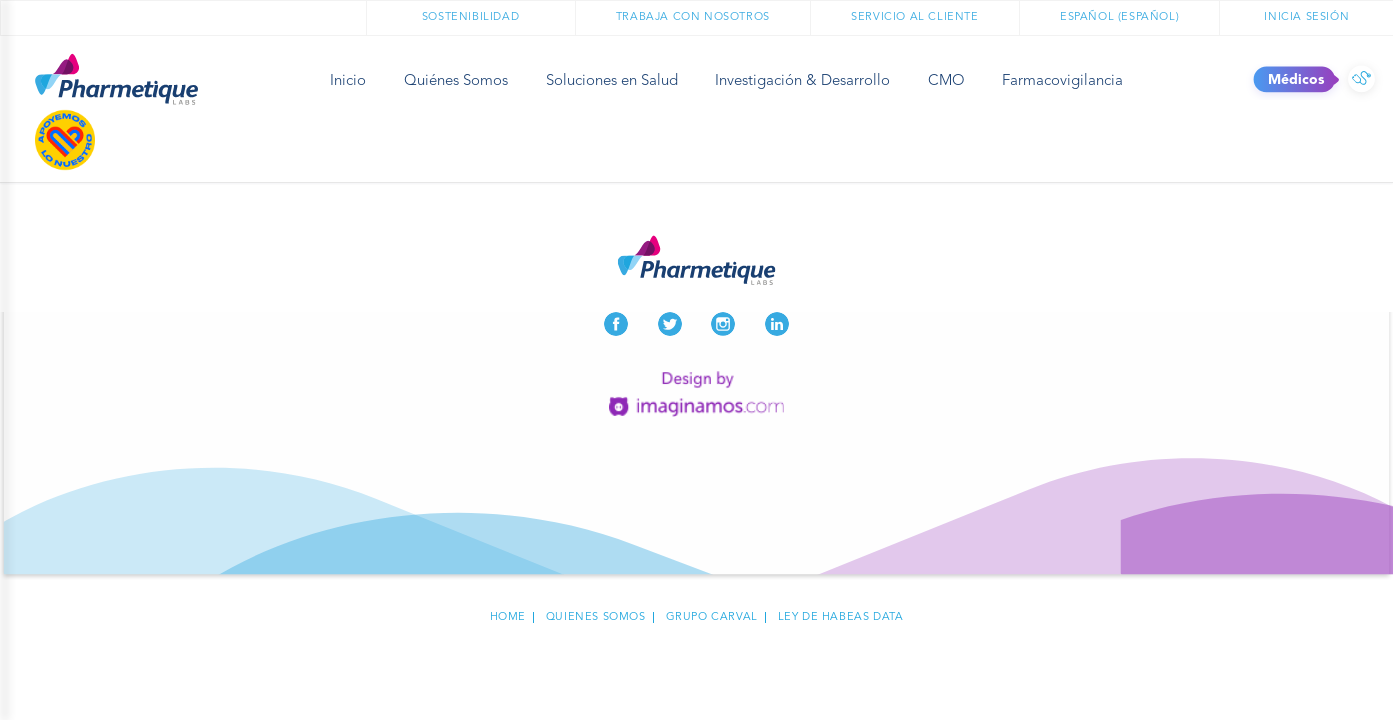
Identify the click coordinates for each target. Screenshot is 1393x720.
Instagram (723, 324)
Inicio (348, 81)
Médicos (1361, 80)
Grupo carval (712, 617)
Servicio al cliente (914, 17)
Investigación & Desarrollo (802, 81)
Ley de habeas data (841, 617)
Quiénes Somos (456, 81)
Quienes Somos (596, 617)
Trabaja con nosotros (693, 17)
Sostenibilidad (470, 17)
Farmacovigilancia (1062, 81)
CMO (946, 81)
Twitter (670, 324)
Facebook (616, 324)
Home (508, 617)
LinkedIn (777, 324)
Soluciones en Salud (612, 81)
